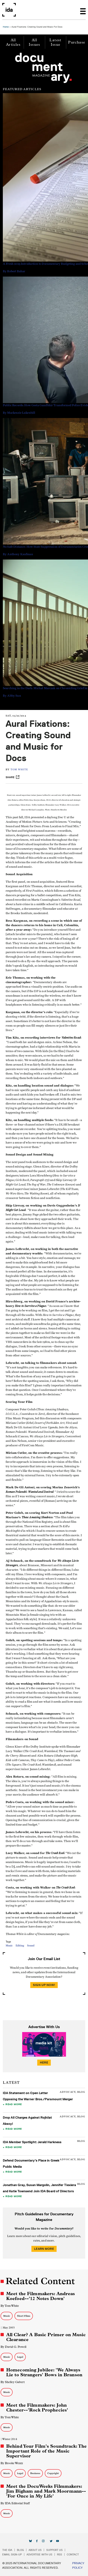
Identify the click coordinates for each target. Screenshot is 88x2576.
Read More (13, 2104)
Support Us (54, 2550)
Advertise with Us (39, 2554)
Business (35, 2473)
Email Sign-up (12, 2554)
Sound (30, 1945)
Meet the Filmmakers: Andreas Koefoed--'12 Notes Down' (40, 2296)
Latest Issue (55, 42)
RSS (59, 2554)
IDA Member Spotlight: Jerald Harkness (32, 2142)
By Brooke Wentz (12, 2463)
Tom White (19, 769)
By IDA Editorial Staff (15, 2503)
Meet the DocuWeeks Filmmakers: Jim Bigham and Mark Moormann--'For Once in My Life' (46, 2491)
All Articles (13, 42)
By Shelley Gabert (13, 2382)
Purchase (76, 42)
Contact (73, 2554)
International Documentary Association (9, 9)
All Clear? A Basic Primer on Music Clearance (46, 2337)
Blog (20, 2550)
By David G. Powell (13, 2347)
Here (44, 2062)
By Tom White (10, 2305)
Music (9, 1945)
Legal (20, 2356)
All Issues (34, 42)
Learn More (44, 2249)
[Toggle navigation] (83, 9)
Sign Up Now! (44, 1985)
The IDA (7, 2550)
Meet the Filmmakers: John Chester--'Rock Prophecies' (37, 2407)
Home (6, 26)
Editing (20, 1945)
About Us (35, 2550)
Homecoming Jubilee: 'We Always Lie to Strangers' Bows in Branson (44, 2372)
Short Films (23, 2315)
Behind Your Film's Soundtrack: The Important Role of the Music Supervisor (46, 2451)
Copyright (53, 2473)
